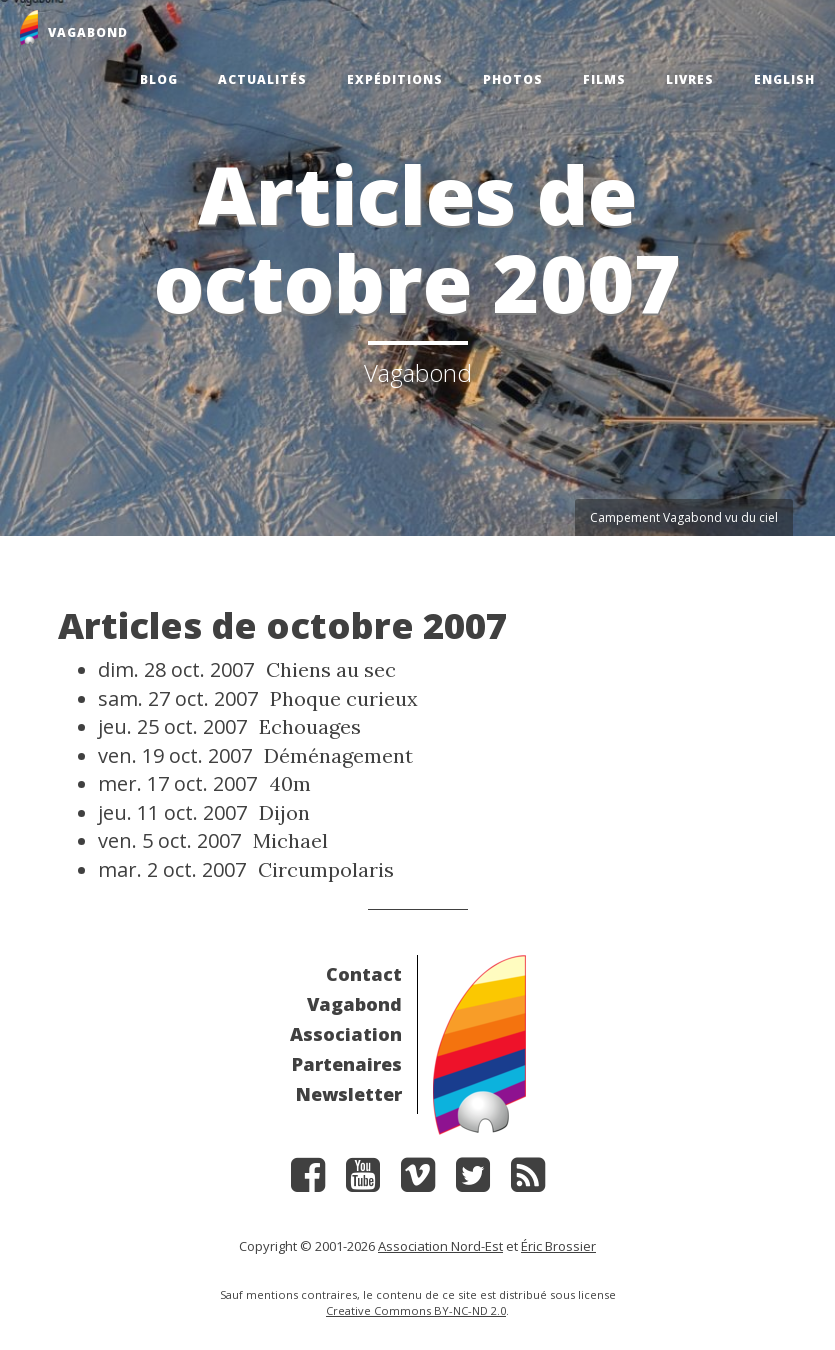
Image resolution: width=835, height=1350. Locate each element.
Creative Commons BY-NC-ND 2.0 (416, 1310)
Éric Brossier (558, 1246)
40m (290, 783)
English (784, 79)
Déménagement (338, 755)
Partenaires (347, 1064)
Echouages (310, 726)
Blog (159, 79)
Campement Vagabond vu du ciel (684, 517)
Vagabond (354, 1004)
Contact (364, 974)
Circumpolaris (326, 869)
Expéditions (395, 79)
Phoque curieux (344, 698)
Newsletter (349, 1094)
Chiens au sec (331, 669)
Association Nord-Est (440, 1246)
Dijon (284, 812)
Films (604, 79)
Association (346, 1034)
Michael (290, 840)
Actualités (262, 79)
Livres (690, 79)
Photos (513, 79)
